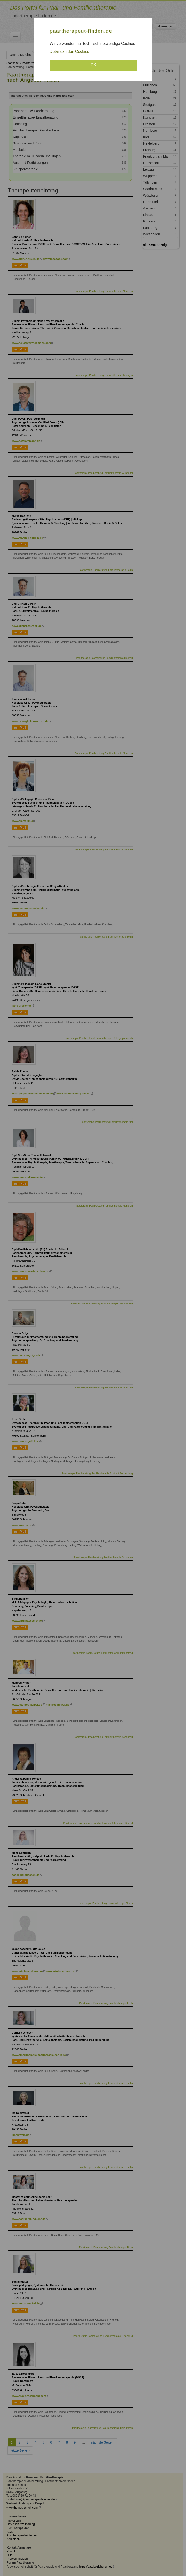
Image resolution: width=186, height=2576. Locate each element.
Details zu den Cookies (69, 51)
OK (93, 65)
